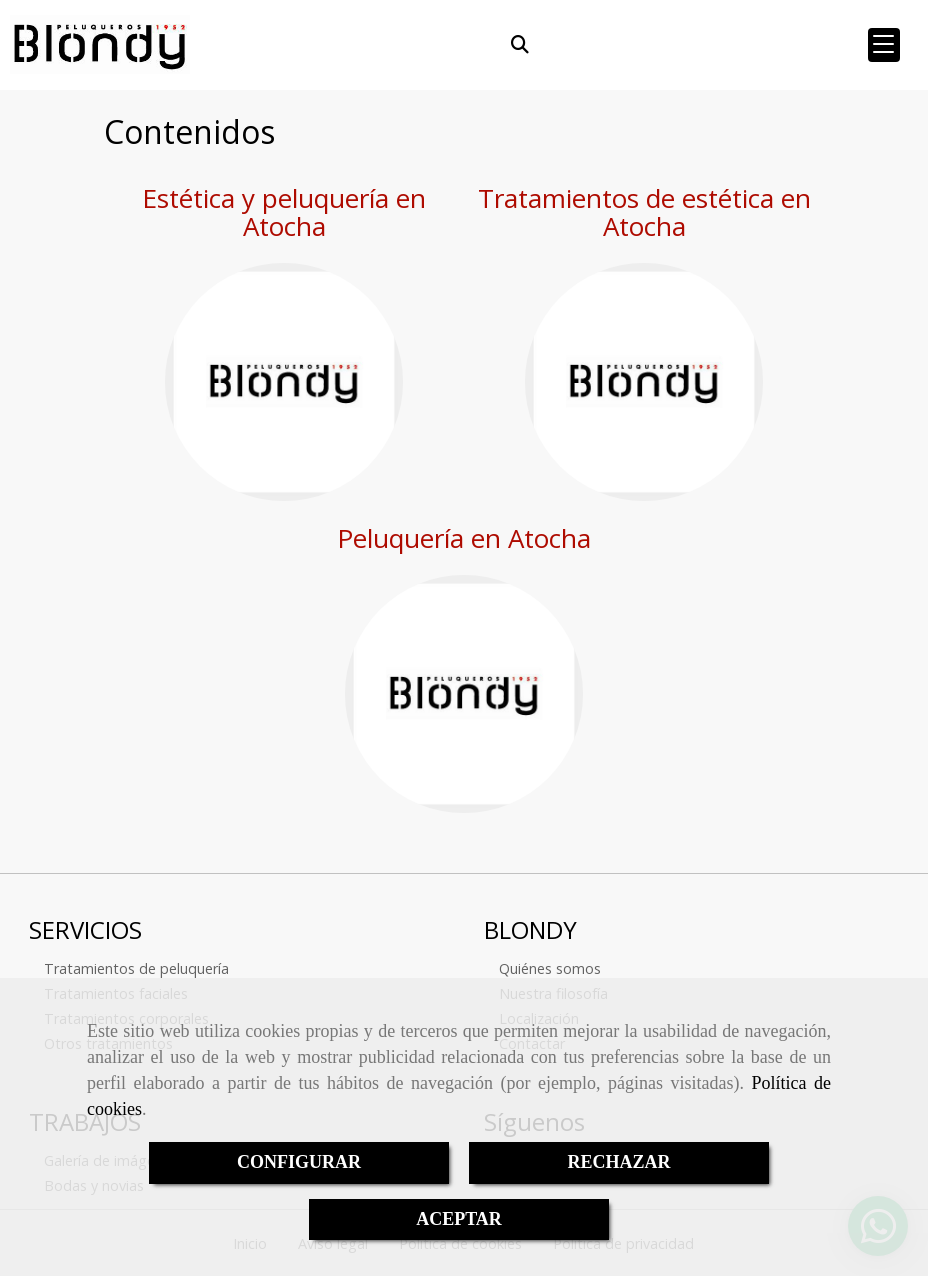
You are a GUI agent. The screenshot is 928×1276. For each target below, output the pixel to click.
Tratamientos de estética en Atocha (644, 212)
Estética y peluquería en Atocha (284, 212)
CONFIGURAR (299, 1162)
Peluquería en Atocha (464, 538)
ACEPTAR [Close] (459, 1219)
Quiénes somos (550, 968)
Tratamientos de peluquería (136, 968)
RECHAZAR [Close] (618, 1162)
